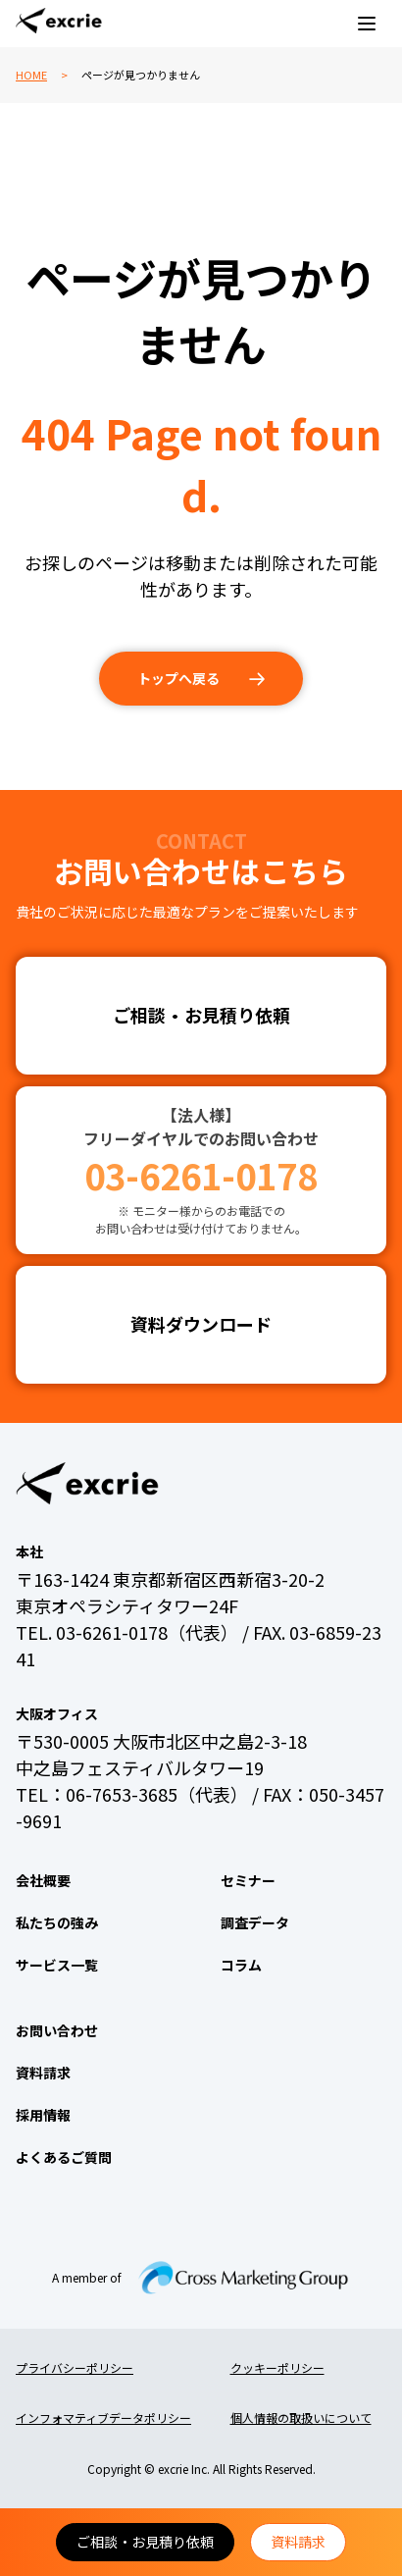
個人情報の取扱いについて (301, 2417)
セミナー (248, 1880)
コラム (241, 1964)
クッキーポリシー (277, 2367)
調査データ (255, 1922)
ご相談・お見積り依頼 (145, 2541)
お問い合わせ (57, 2030)
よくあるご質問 (64, 2157)
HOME (31, 74)
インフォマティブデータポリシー (103, 2417)
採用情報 (43, 2115)
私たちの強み (57, 1922)
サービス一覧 (57, 1964)
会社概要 (43, 1880)
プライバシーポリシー (74, 2367)
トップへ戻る (178, 678)
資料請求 (298, 2541)
